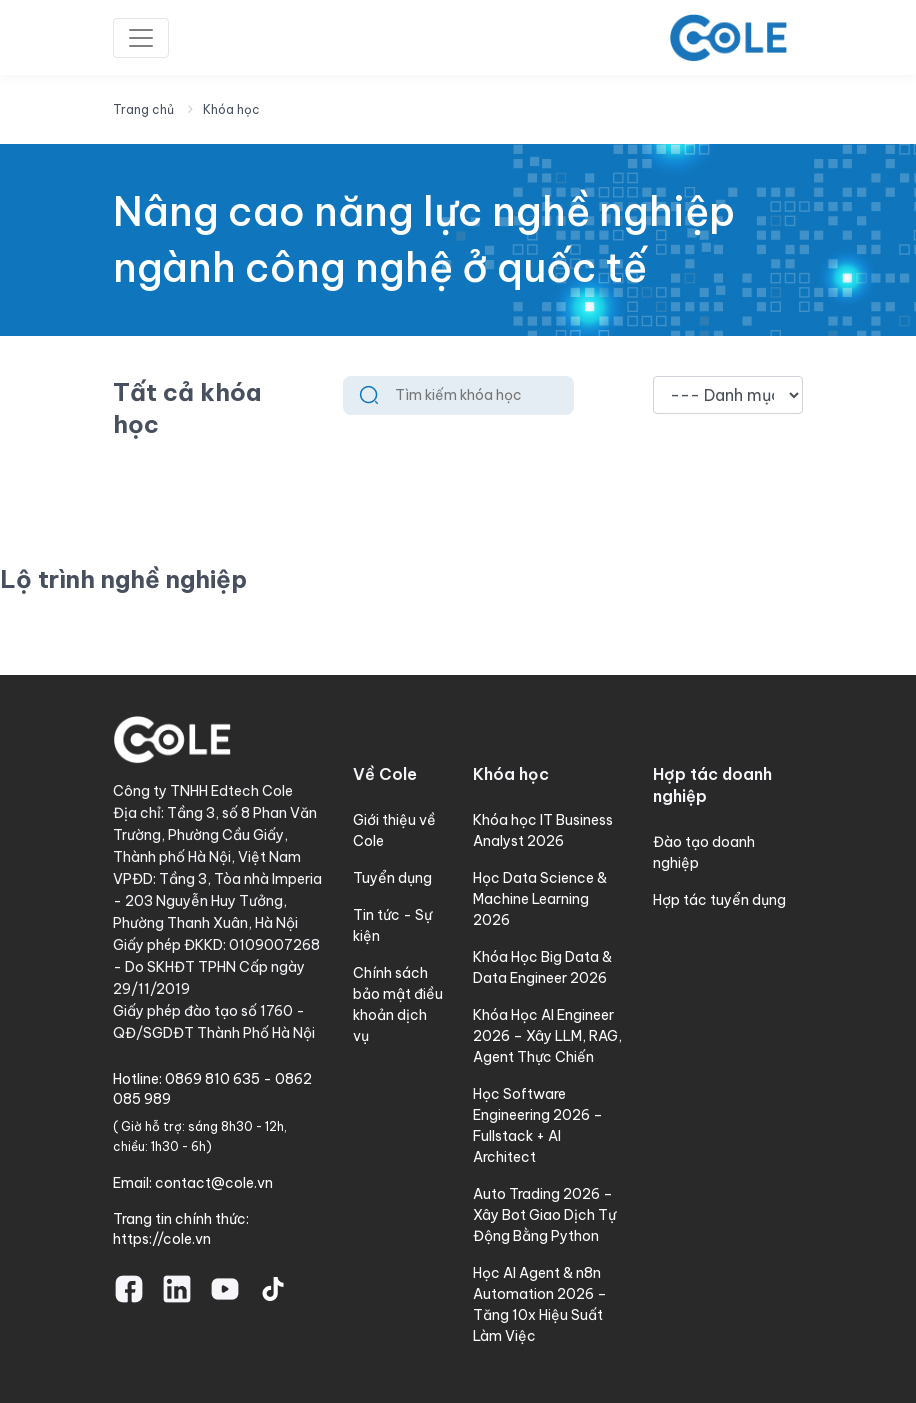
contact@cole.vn (214, 1183)
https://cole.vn (162, 1239)
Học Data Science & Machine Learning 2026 (540, 899)
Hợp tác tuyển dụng (719, 900)
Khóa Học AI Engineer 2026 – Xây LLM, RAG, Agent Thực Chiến (547, 1036)
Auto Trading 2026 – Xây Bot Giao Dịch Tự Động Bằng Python (544, 1215)
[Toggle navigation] (141, 38)
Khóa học (231, 109)
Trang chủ (143, 109)
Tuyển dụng (392, 878)
